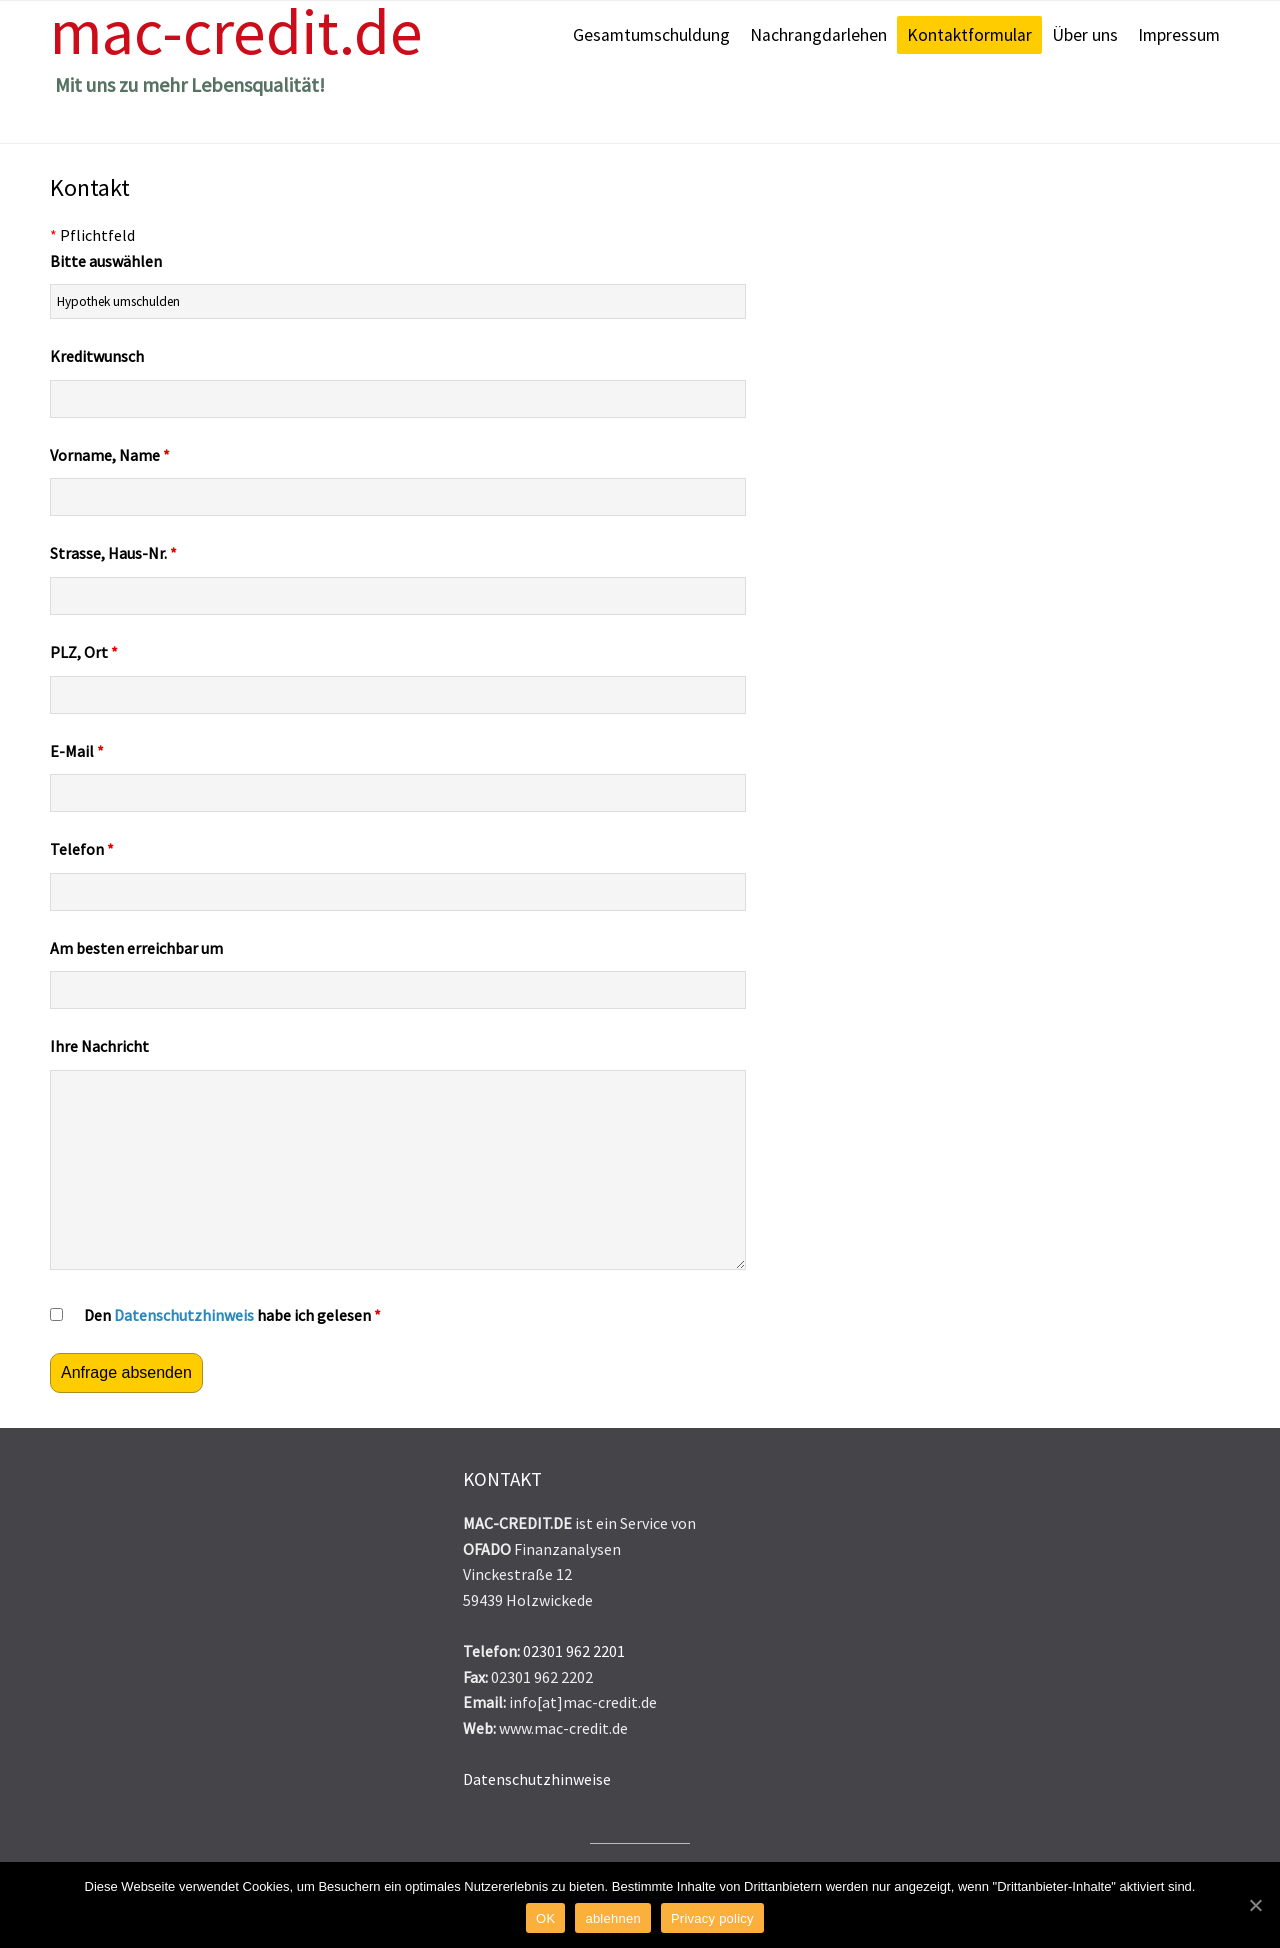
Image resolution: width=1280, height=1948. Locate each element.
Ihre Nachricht (99, 1046)
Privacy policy (712, 1918)
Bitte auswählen (106, 261)
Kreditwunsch (97, 356)
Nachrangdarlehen (818, 35)
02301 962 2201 (574, 1651)
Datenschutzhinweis (184, 1315)
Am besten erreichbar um (136, 948)
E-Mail (77, 751)
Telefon (82, 849)
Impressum (1179, 35)
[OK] (1255, 1905)
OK (545, 1918)
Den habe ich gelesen (232, 1315)
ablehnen (613, 1918)
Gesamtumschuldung (651, 35)
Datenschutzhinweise (537, 1779)
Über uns (1085, 35)
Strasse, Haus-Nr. (113, 553)
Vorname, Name (110, 455)
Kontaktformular (969, 35)
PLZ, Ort (84, 652)
